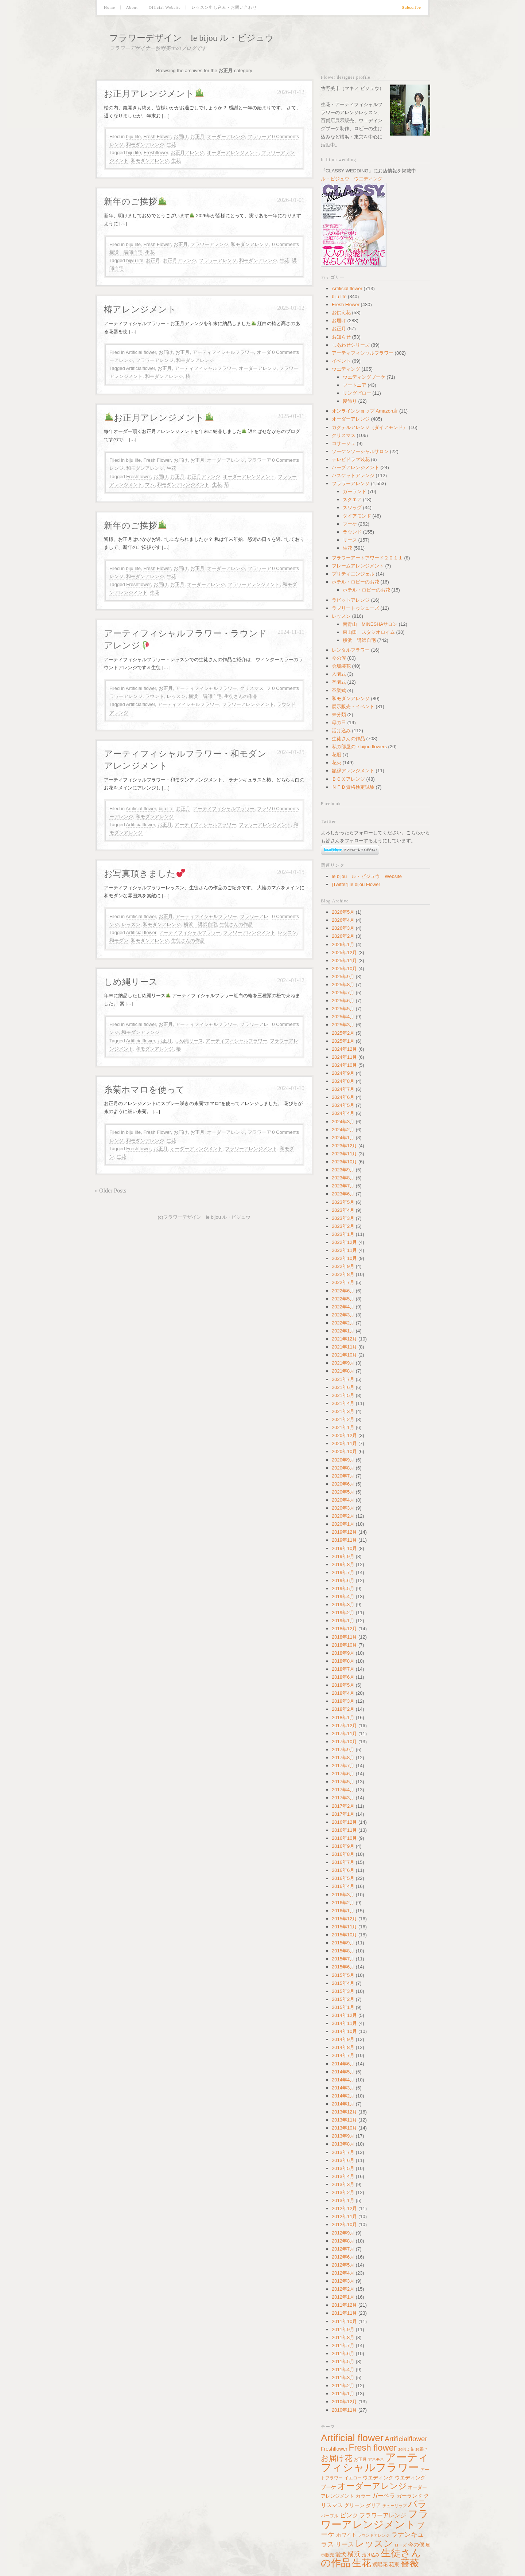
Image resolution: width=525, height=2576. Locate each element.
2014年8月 (343, 2047)
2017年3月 (343, 1797)
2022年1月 (343, 1331)
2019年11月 (344, 1540)
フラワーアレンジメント (254, 584)
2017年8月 (343, 1757)
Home (109, 7)
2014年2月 (343, 2096)
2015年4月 (343, 1983)
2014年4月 (343, 2080)
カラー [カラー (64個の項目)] (363, 2496)
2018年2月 (343, 1709)
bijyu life (134, 260)
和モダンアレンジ (145, 144)
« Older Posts (110, 1190)
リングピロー (357, 393)
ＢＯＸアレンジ (348, 779)
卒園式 (339, 682)
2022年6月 (343, 1290)
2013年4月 (343, 2176)
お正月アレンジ (187, 152)
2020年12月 (344, 1435)
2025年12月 (344, 952)
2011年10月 (344, 2321)
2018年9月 (343, 1653)
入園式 (339, 674)
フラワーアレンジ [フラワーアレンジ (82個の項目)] (382, 2515)
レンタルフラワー (351, 650)
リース (350, 540)
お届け (181, 136)
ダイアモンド (357, 516)
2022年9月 (343, 1266)
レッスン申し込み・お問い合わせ (224, 7)
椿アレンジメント (140, 309)
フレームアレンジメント (358, 566)
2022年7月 (343, 1282)
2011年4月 (343, 2369)
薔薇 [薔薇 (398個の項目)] (410, 2563)
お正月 (197, 136)
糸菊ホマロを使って (144, 1089)
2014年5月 (343, 2072)
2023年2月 (343, 1226)
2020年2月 (343, 1516)
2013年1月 (343, 2200)
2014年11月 (344, 2023)
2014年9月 (343, 2039)
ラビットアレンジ (351, 600)
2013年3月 (343, 2184)
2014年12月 (344, 2015)
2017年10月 (344, 1741)
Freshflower (156, 152)
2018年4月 (343, 1693)
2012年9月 (343, 2233)
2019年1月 (343, 1620)
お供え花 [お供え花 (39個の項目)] (406, 2449)
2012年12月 (344, 2208)
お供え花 (341, 312)
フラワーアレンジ (209, 244)
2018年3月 (343, 1701)
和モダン (118, 940)
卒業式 (339, 690)
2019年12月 (344, 1532)
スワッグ (352, 507)
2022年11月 (344, 1250)
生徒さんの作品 (240, 696)
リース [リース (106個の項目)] (344, 2544)
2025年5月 (343, 1008)
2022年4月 (343, 1307)
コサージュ (343, 443)
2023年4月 (343, 1210)
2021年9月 (343, 1363)
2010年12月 (344, 2401)
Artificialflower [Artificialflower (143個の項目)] (406, 2439)
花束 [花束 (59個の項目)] (394, 2564)
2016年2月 (343, 1902)
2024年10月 (344, 1065)
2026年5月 (343, 912)
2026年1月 (343, 944)
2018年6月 (343, 1677)
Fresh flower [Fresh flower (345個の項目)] (373, 2447)
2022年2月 (343, 1323)
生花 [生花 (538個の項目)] (361, 2562)
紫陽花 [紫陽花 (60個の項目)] (380, 2564)
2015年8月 (343, 1951)
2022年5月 (343, 1298)
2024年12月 (344, 1049)
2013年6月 (343, 2160)
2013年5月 (343, 2168)
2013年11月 (344, 2120)
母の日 (339, 722)
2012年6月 (343, 2257)
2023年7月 (343, 1186)
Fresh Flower (157, 136)
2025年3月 (343, 1024)
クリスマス (252, 688)
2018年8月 (343, 1661)
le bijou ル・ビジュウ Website (367, 876)
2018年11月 (344, 1637)
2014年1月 (343, 2104)
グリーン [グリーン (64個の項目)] (354, 2505)
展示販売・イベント (353, 706)
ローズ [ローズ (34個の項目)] (400, 2545)
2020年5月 (343, 1492)
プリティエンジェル (353, 574)
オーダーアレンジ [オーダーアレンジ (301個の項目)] (372, 2486)
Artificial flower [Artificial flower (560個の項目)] (352, 2437)
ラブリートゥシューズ (355, 608)
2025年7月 (343, 992)
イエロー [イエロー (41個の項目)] (353, 2477)
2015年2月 (343, 1999)
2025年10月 (344, 968)
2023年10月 (344, 1161)
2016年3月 (343, 1894)
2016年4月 (343, 1886)
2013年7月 (343, 2152)
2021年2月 (343, 1419)
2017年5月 (343, 1781)
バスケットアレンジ (353, 475)
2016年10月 (344, 1838)
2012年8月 (343, 2241)
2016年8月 (343, 1854)
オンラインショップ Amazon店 (365, 411)
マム (150, 484)
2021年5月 (343, 1395)
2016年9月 (343, 1846)
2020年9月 (343, 1460)
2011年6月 (343, 2353)
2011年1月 (343, 2393)
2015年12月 (344, 1918)
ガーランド (354, 491)
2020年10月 (344, 1451)
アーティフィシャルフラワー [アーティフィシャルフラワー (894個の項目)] (375, 2462)
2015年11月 (344, 1926)
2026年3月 (343, 928)
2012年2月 (343, 2289)
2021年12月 (344, 1339)
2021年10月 (344, 1355)
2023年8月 (343, 1177)
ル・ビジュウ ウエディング (351, 179)
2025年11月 (344, 960)
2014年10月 (344, 2031)
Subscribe (411, 7)
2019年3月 (343, 1604)
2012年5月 (343, 2265)
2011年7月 (343, 2345)
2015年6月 (343, 1967)
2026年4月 (343, 920)
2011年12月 (344, 2305)
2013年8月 (343, 2144)
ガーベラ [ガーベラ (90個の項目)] (383, 2495)
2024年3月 (343, 1121)
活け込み (341, 730)
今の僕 (339, 658)
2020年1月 (343, 1524)
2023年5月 (343, 1202)
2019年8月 (343, 1564)
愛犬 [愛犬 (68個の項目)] (340, 2554)
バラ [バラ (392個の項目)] (417, 2504)
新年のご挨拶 (135, 201)
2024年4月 (343, 1113)
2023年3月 (343, 1218)
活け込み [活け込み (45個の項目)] (371, 2554)
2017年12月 (344, 1725)
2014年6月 (343, 2063)
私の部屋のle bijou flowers (359, 746)
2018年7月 (343, 1669)
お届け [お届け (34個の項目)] (421, 2449)
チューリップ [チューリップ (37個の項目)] (394, 2505)
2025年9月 (343, 976)
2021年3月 (343, 1411)
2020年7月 (343, 1476)
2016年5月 (343, 1878)
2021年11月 (344, 1347)
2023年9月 (343, 1169)
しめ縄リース (131, 982)
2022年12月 (344, 1242)
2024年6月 (343, 1097)
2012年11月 (344, 2216)
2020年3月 (343, 1508)
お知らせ (341, 337)
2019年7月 (343, 1572)
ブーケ (350, 524)
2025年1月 (343, 1041)
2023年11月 (344, 1153)
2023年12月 (344, 1145)
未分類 (339, 714)
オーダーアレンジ (226, 136)
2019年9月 (343, 1556)
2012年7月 (343, 2249)
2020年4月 (343, 1500)
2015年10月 (344, 1934)
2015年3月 (343, 1991)
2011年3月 (343, 2377)
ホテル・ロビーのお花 (355, 582)
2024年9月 (343, 1073)
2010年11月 (344, 2410)
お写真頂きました (144, 873)
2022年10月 (344, 1258)
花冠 (336, 754)
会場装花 (341, 666)
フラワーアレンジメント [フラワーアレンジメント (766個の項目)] (375, 2519)
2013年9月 (343, 2136)
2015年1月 (343, 2007)
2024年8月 (343, 1081)
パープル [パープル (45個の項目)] (329, 2515)
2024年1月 (343, 1137)
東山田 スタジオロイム (369, 632)
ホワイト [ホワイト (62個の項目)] (346, 2535)
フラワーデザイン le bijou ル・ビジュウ (191, 38)
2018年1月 (343, 1717)
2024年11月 (344, 1057)
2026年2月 (343, 936)
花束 (336, 762)
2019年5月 (343, 1588)
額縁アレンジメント (353, 770)
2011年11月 (344, 2313)
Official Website (165, 7)
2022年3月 (343, 1315)
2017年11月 (344, 1733)
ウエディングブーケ (364, 377)
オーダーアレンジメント (233, 152)
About (132, 7)
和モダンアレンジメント (183, 484)
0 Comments (285, 136)
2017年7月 (343, 1765)
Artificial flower (141, 352)
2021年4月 (343, 1403)
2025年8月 (343, 984)
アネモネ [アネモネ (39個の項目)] (376, 2459)
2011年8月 (343, 2337)
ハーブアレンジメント (355, 467)
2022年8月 (343, 1274)
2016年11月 (344, 1830)
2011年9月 (343, 2329)
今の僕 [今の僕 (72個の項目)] (416, 2545)
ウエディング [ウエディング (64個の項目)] (378, 2478)
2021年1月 (343, 1427)
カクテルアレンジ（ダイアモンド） (370, 427)
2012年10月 (344, 2224)
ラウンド (154, 696)
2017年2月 (343, 1806)
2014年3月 (343, 2088)
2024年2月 (343, 1129)
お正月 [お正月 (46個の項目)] (360, 2459)
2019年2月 (343, 1612)
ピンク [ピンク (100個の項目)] (349, 2515)
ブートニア (354, 385)
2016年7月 (343, 1862)
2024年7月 (343, 1089)
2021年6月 (343, 1387)
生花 (171, 144)
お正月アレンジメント (154, 93)
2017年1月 (343, 1814)
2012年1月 (343, 2297)
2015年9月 (343, 1942)
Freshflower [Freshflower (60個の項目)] (334, 2449)
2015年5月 (343, 1975)
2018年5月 (343, 1685)
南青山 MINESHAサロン (370, 624)
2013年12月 (344, 2112)
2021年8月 (343, 1371)
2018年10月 (344, 1645)
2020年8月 (343, 1468)
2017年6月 (343, 1773)
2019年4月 (343, 1596)
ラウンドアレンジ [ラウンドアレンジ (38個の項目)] (374, 2535)
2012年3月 (343, 2281)
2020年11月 (344, 1443)
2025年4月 (343, 1016)
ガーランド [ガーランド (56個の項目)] (409, 2496)
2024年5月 (343, 1105)
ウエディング (346, 369)
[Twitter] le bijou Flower (356, 884)
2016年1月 (343, 1910)
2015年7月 (343, 1959)
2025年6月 (343, 1000)
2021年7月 (343, 1379)
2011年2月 (343, 2385)
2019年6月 (343, 1580)
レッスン (176, 696)
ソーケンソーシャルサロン (360, 451)
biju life (133, 136)
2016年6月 (343, 1870)
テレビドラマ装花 (351, 459)
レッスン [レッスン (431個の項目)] (374, 2543)
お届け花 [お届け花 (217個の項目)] (336, 2458)
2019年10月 (344, 1548)
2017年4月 (343, 1789)
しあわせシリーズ (351, 345)
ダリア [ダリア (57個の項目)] (373, 2505)
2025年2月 (343, 1033)
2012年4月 (343, 2273)
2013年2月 (343, 2192)
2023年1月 (343, 1234)
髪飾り (350, 401)
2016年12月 (344, 1822)
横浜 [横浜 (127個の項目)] (354, 2554)
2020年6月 (343, 1484)
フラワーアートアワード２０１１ (367, 558)
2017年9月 (343, 1749)
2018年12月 (344, 1628)
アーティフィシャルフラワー (223, 352)
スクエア (352, 499)
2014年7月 (343, 2055)
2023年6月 (343, 1194)
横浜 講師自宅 (126, 252)
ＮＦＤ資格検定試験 (353, 787)
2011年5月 (343, 2361)
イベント (341, 361)
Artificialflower (140, 368)
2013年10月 (344, 2128)
